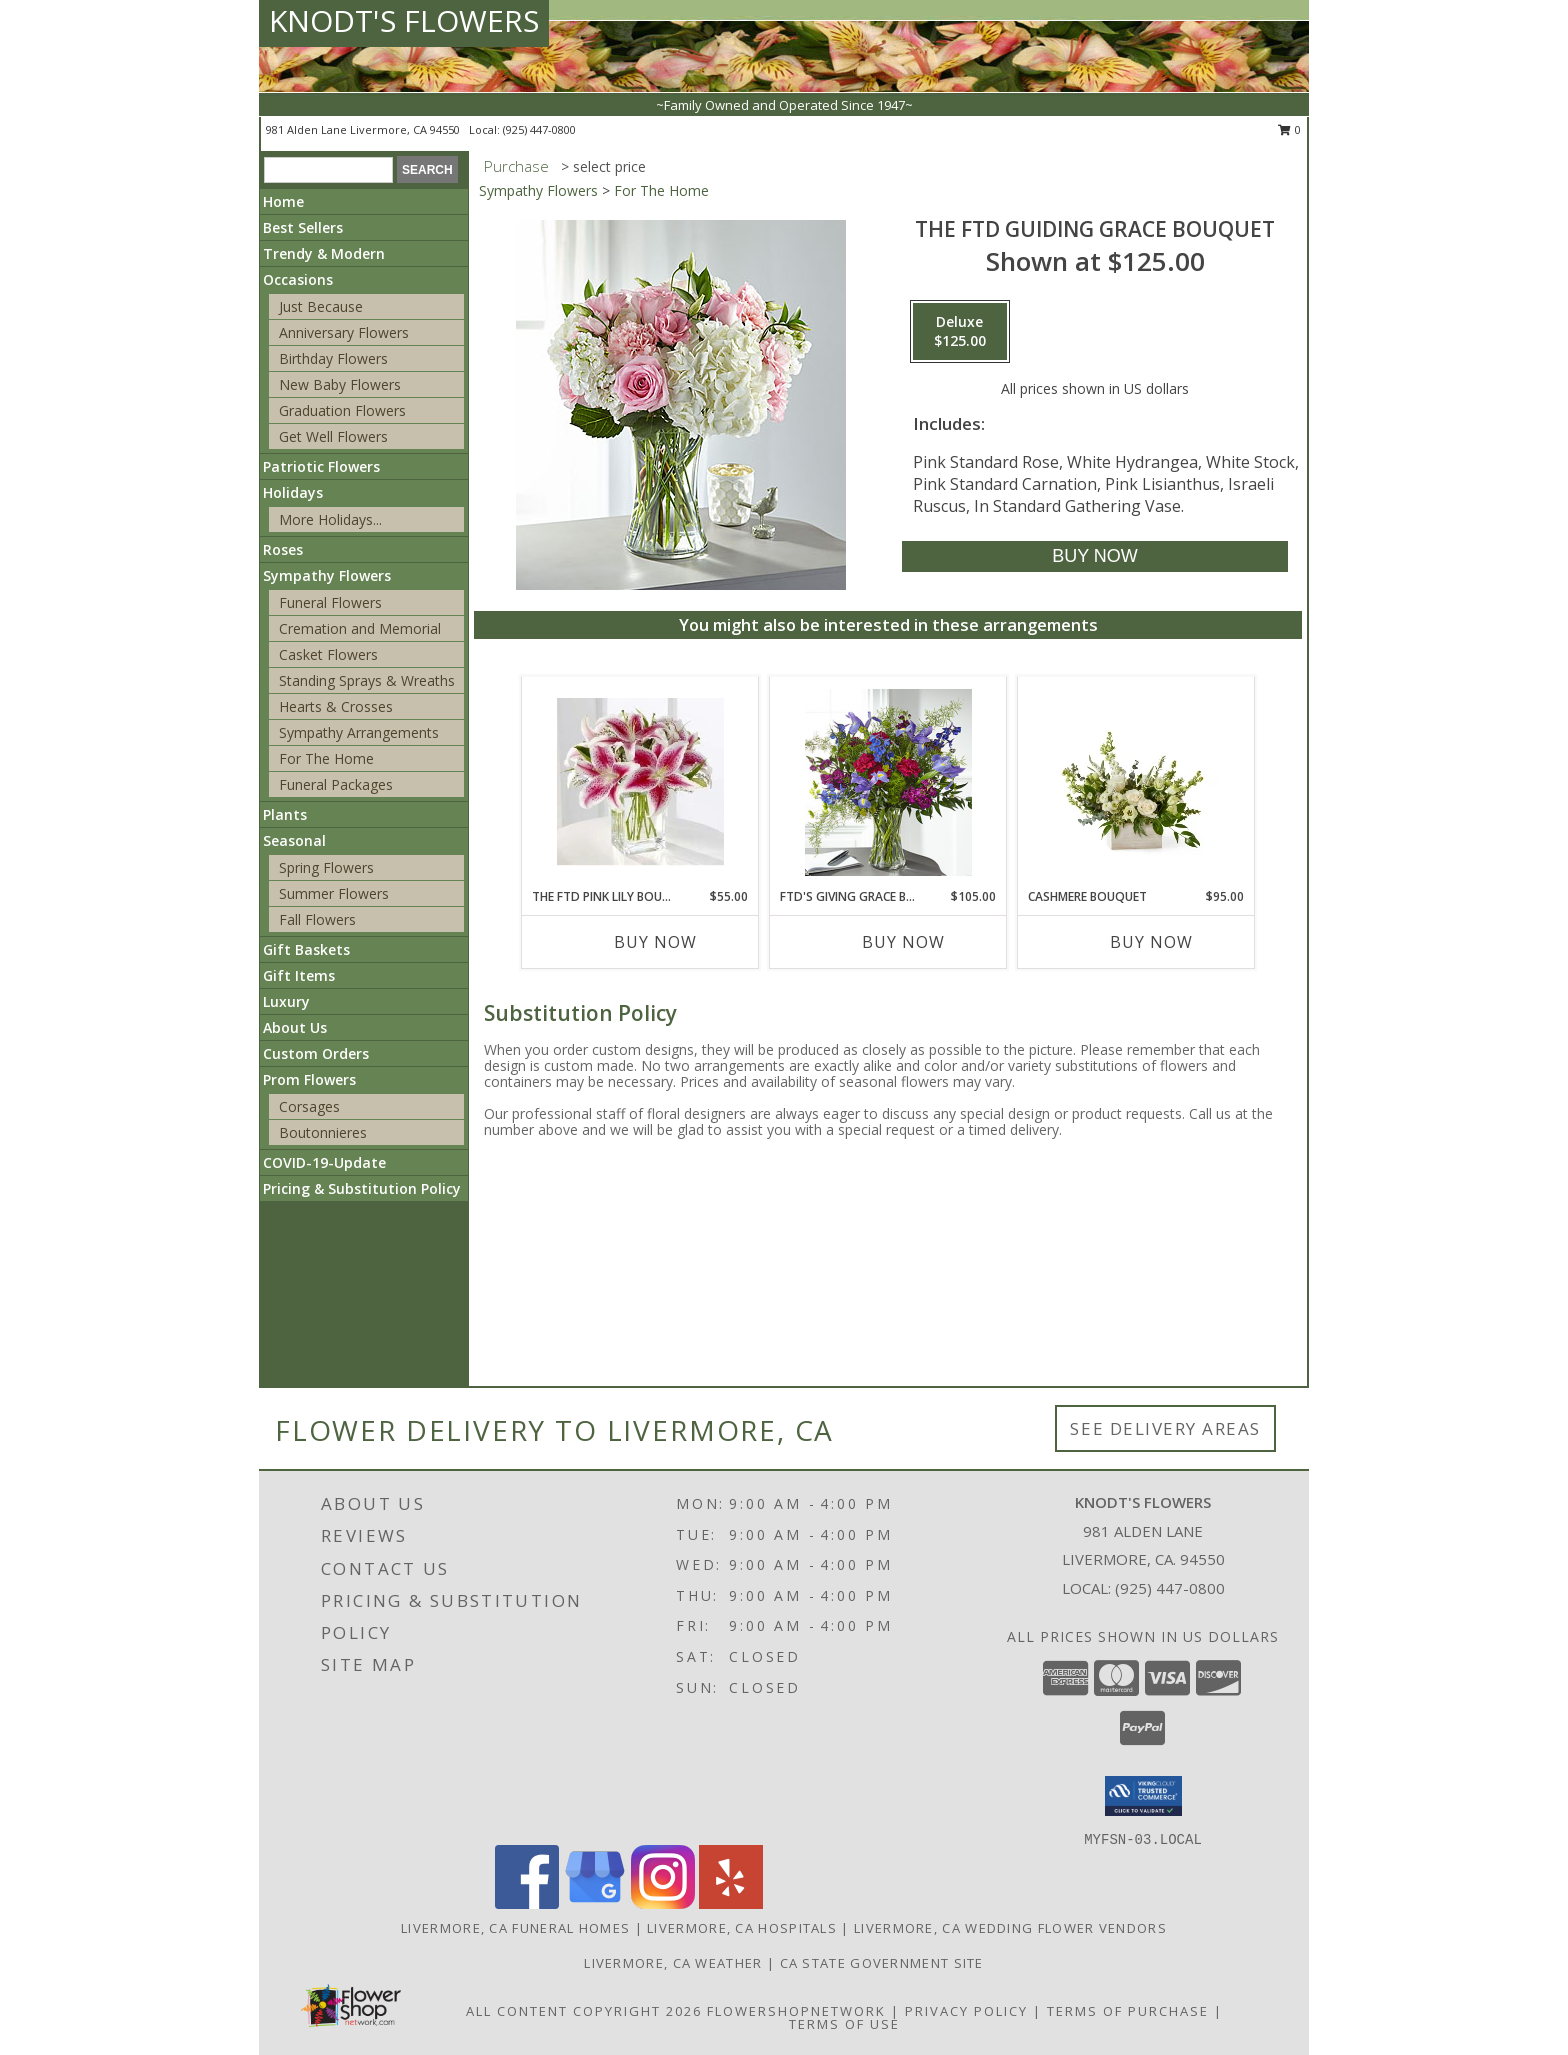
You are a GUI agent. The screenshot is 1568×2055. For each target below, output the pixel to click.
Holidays (293, 492)
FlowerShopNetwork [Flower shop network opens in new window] (796, 2011)
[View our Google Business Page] (595, 1903)
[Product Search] (328, 170)
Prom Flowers (309, 1079)
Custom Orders (316, 1053)
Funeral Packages (336, 784)
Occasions (298, 279)
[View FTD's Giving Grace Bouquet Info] (888, 782)
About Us (295, 1027)
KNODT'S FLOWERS (404, 20)
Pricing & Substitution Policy (362, 1188)
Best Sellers (303, 227)
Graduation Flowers (342, 410)
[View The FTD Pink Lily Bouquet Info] (640, 782)
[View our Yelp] (731, 1903)
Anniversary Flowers (344, 332)
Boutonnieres (323, 1132)
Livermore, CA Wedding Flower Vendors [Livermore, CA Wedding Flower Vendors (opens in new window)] (1010, 1928)
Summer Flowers (334, 893)
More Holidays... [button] (330, 519)
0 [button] (1289, 129)
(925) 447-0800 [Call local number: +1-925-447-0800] (539, 129)
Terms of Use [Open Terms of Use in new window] (844, 2024)
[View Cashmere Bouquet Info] (1136, 782)
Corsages (309, 1106)
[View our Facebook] (527, 1903)
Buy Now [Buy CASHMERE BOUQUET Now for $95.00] (1151, 942)
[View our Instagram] (663, 1903)
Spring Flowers (326, 867)
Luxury (286, 1001)
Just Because (321, 306)
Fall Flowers (317, 919)
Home (283, 201)
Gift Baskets (306, 949)
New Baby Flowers (340, 384)
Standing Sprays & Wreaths (367, 680)
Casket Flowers (328, 654)
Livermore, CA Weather (673, 1963)
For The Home (326, 758)
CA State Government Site (882, 1963)
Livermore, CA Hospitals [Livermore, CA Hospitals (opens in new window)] (742, 1928)
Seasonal (294, 840)
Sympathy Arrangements (359, 732)
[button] (1143, 1796)
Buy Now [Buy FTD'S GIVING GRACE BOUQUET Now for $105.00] (903, 942)
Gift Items (299, 975)
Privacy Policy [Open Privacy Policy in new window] (966, 2011)
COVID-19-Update (324, 1162)
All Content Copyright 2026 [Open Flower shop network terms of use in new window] (584, 2011)
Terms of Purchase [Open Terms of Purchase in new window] (1128, 2011)
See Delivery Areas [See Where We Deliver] (1165, 1428)
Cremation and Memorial (360, 628)
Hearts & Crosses (336, 706)
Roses (283, 549)
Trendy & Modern (324, 253)
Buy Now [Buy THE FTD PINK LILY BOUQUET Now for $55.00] (655, 942)
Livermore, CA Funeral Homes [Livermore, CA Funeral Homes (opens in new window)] (515, 1928)
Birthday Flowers (333, 358)
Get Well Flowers (333, 436)
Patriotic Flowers (321, 466)
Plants (285, 814)
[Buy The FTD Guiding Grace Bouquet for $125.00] (1094, 556)
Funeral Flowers (330, 602)
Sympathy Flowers (327, 575)
